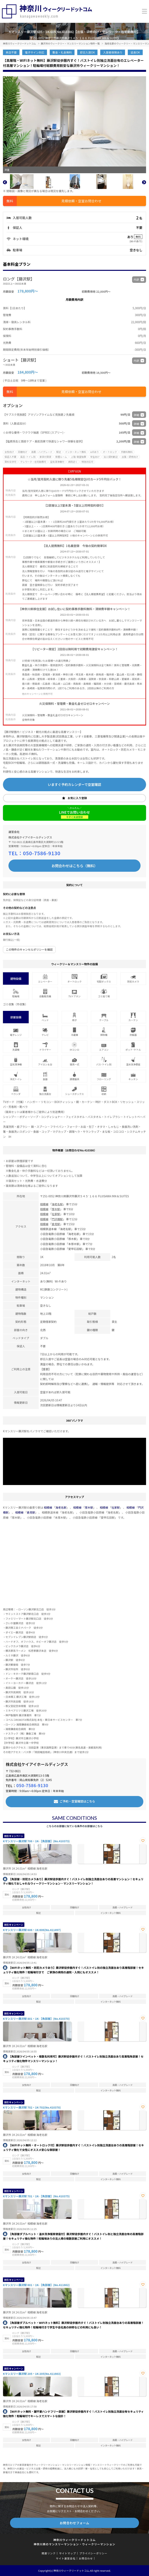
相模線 (44, 1204)
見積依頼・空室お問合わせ (81, 200)
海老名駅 (57, 1204)
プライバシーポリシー (93, 2553)
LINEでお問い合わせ (74, 814)
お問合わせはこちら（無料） (74, 865)
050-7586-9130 (42, 853)
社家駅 (56, 1214)
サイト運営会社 (65, 2558)
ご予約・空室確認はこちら (77, 1801)
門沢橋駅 (57, 1219)
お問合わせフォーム (74, 2522)
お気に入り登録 (77, 798)
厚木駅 (56, 1209)
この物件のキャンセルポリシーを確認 (29, 949)
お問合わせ (86, 2558)
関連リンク (49, 2553)
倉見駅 (56, 1224)
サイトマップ (67, 2553)
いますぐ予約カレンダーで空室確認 (74, 784)
